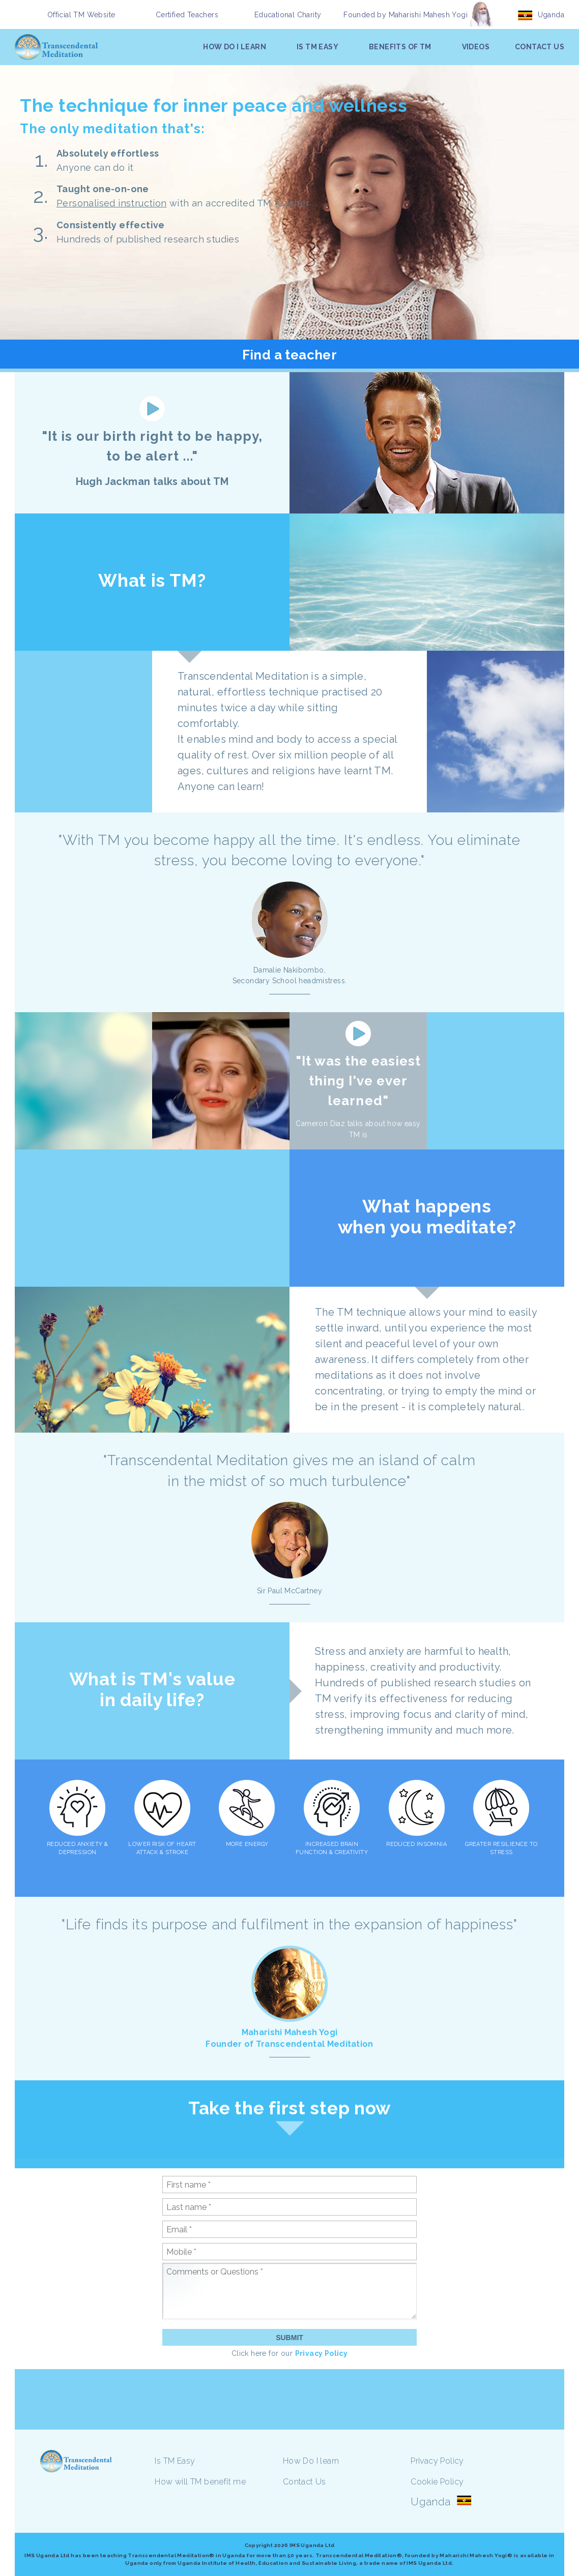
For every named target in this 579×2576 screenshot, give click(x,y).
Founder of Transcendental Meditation (289, 2044)
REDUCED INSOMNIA (416, 1844)
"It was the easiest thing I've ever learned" (358, 1080)
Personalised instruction (111, 203)
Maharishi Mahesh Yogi (428, 15)
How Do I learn (311, 2461)
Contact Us (304, 2482)
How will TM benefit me (200, 2482)
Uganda (551, 15)
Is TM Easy (175, 2461)
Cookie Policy (437, 2482)
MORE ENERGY (247, 1844)
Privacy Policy (321, 2353)
